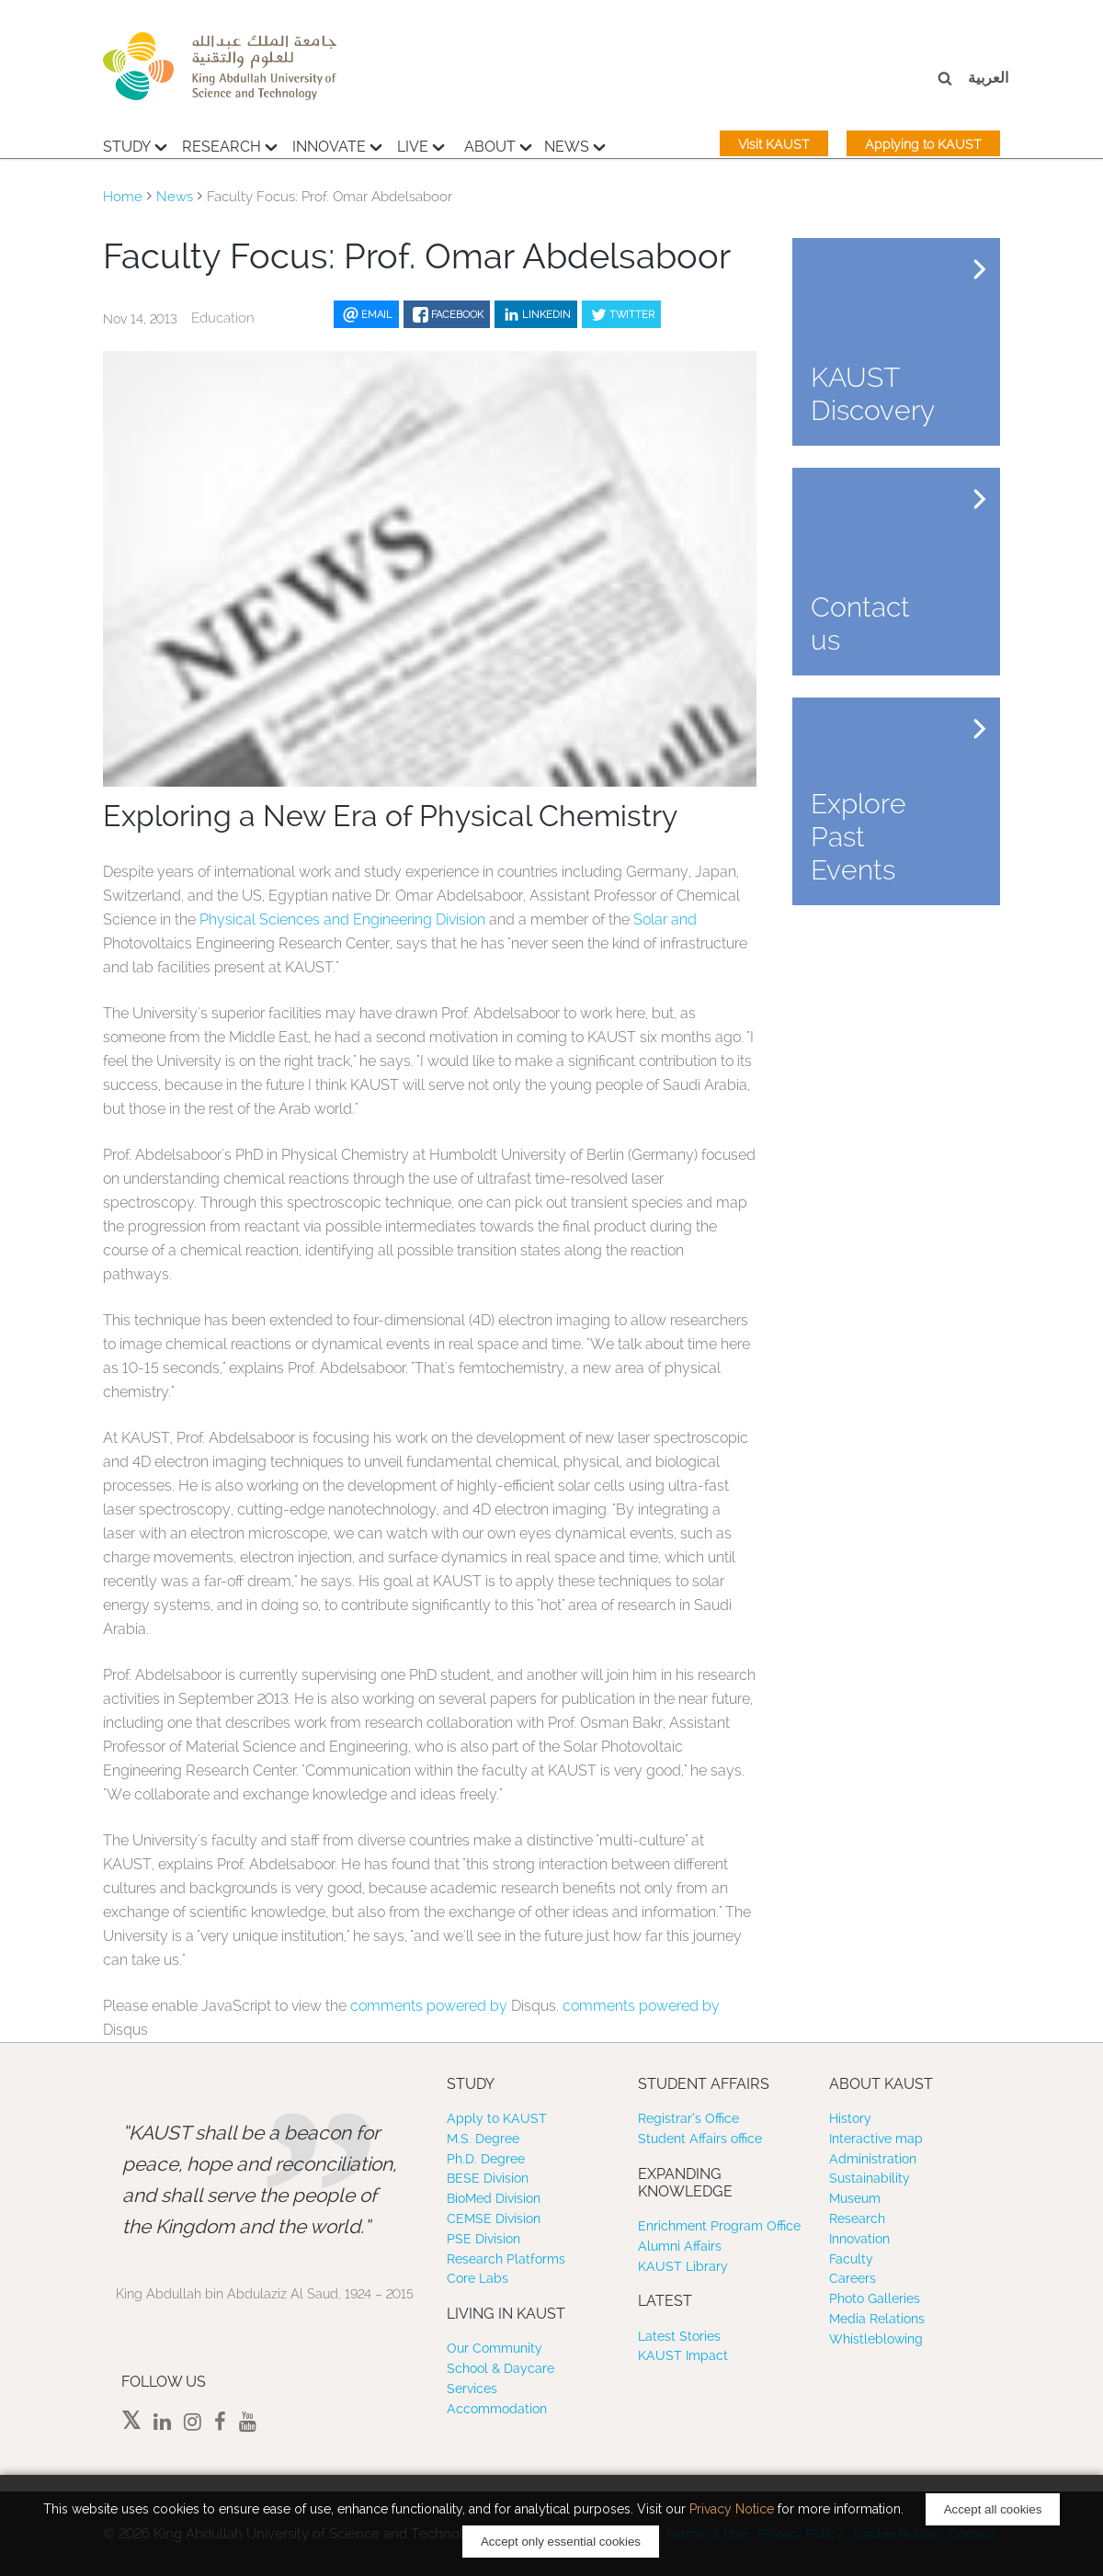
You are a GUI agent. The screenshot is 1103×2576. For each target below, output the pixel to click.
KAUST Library (683, 2266)
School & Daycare (500, 2368)
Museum (855, 2198)
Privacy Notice (731, 2509)
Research (230, 144)
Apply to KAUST (497, 2118)
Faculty (851, 2259)
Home (122, 196)
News (575, 144)
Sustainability (869, 2178)
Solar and (665, 919)
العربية (988, 77)
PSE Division (483, 2238)
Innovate (337, 144)
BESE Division (488, 2178)
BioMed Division (493, 2198)
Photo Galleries (874, 2298)
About (498, 144)
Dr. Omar (406, 895)
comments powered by (430, 2005)
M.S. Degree (483, 2138)
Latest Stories (679, 2336)
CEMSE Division (493, 2218)
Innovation (859, 2238)
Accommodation (497, 2408)
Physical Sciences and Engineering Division (342, 919)
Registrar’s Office (688, 2118)
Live (421, 144)
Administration (872, 2158)
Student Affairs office (700, 2138)
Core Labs (477, 2278)
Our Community (494, 2348)
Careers (852, 2278)
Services (472, 2388)
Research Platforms (506, 2259)
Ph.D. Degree (486, 2158)
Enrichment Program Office (719, 2226)
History (850, 2118)
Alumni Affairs (680, 2246)
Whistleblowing (876, 2339)
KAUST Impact (683, 2355)
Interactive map (876, 2138)
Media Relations (877, 2318)
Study (135, 144)
